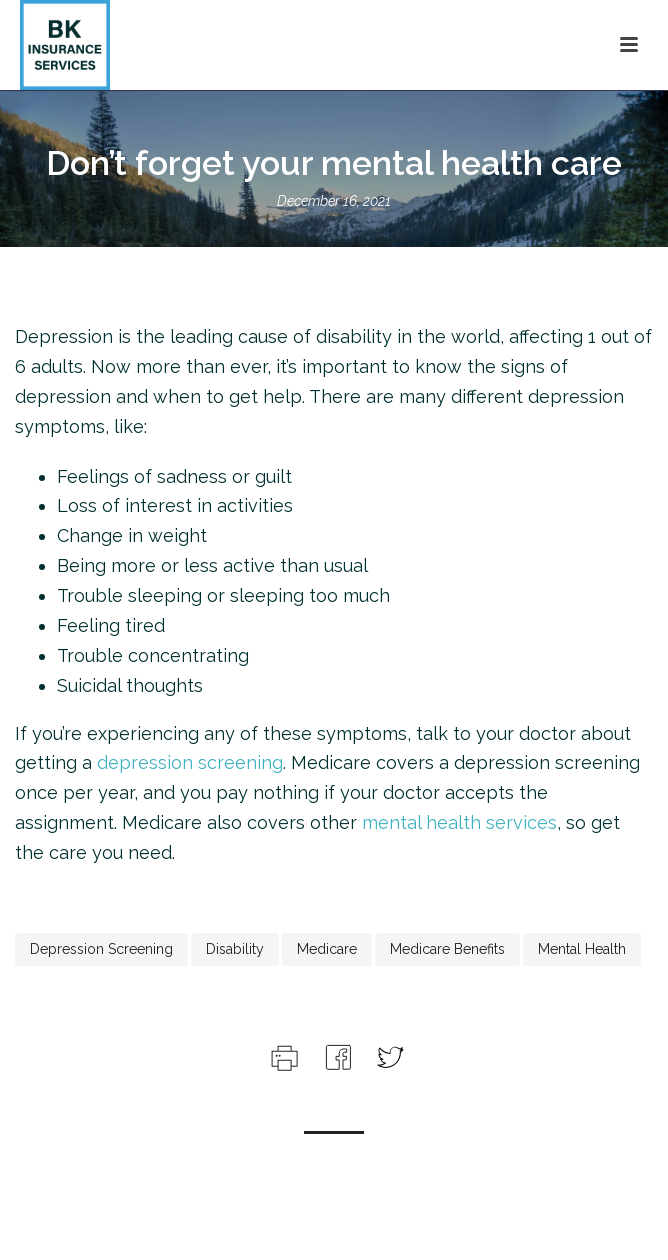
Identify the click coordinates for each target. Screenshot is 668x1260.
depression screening (190, 762)
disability (235, 949)
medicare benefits (447, 949)
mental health (582, 949)
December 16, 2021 (334, 201)
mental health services (459, 822)
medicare (327, 949)
